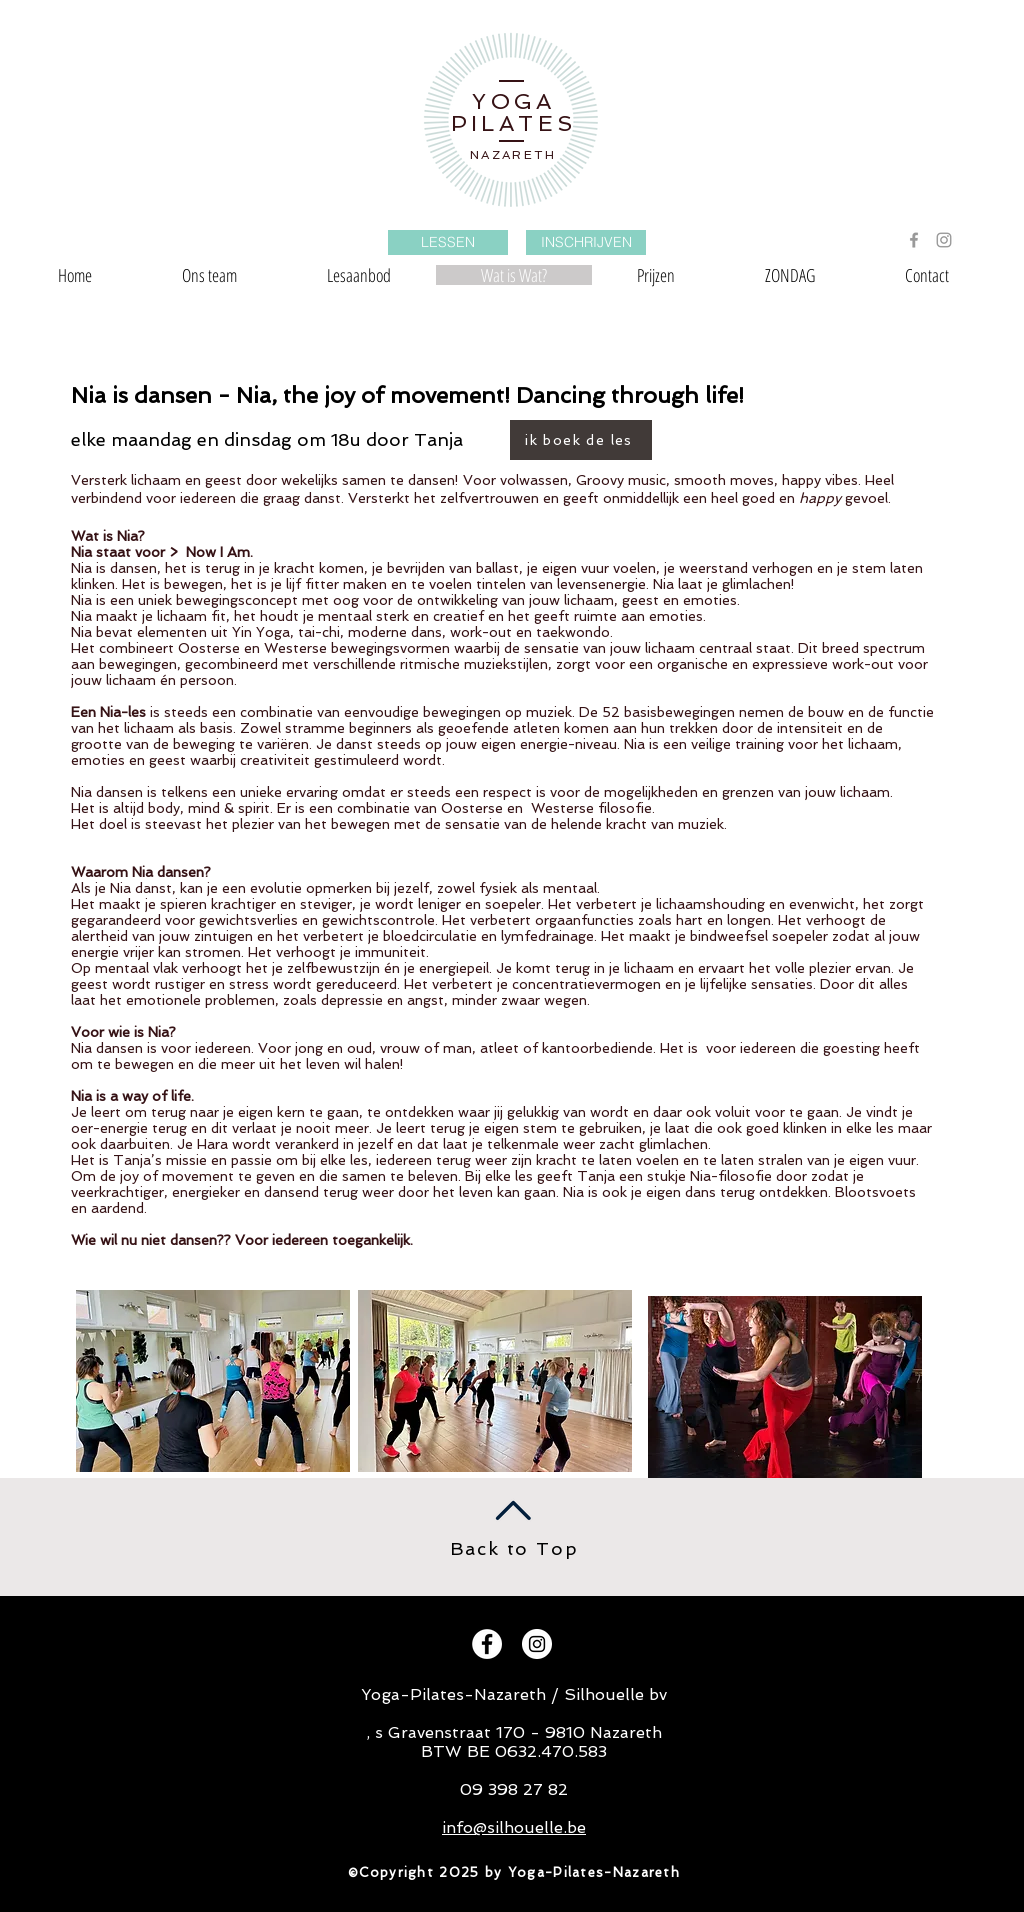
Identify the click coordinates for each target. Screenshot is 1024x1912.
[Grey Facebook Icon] (914, 240)
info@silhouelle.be (514, 1827)
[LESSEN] (448, 242)
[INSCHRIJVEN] (586, 242)
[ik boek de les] (581, 440)
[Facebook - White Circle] (487, 1644)
